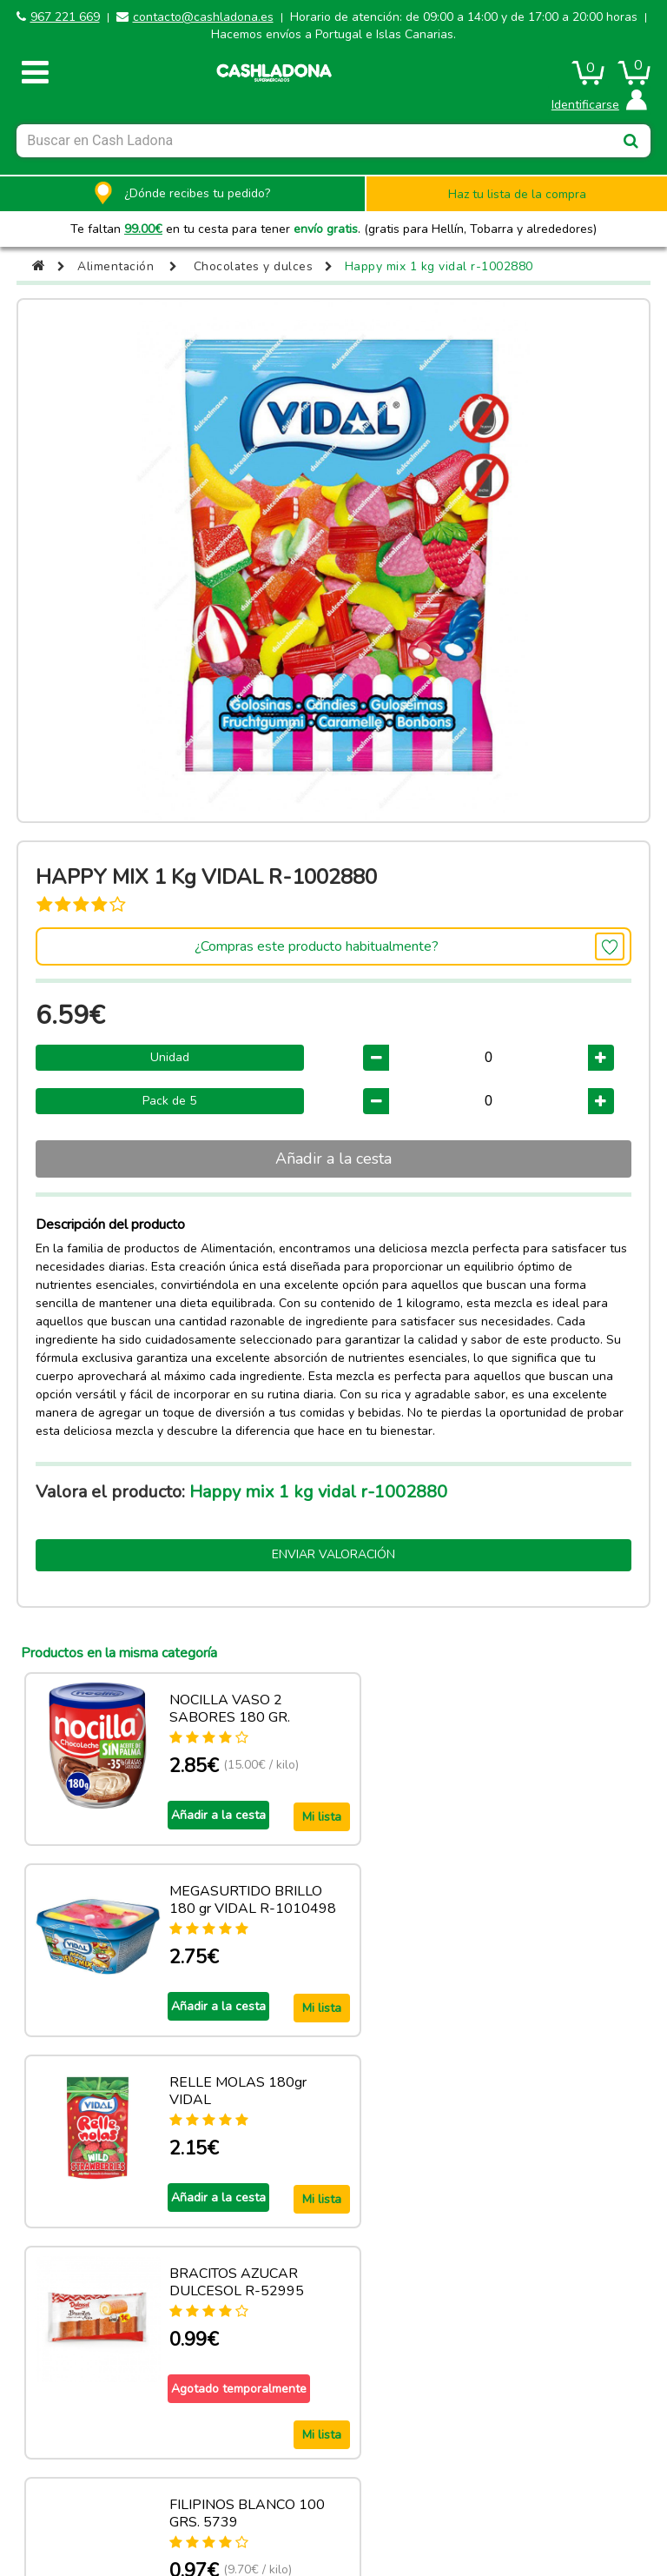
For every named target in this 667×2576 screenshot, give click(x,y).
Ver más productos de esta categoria (333, 2367)
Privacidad (559, 2470)
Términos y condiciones (409, 2470)
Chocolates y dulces (255, 266)
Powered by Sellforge (341, 2515)
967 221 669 (65, 17)
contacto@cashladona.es (203, 17)
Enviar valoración (333, 1554)
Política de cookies (257, 2470)
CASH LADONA (199, 2515)
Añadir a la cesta (333, 1158)
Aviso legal (108, 2470)
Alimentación (116, 266)
